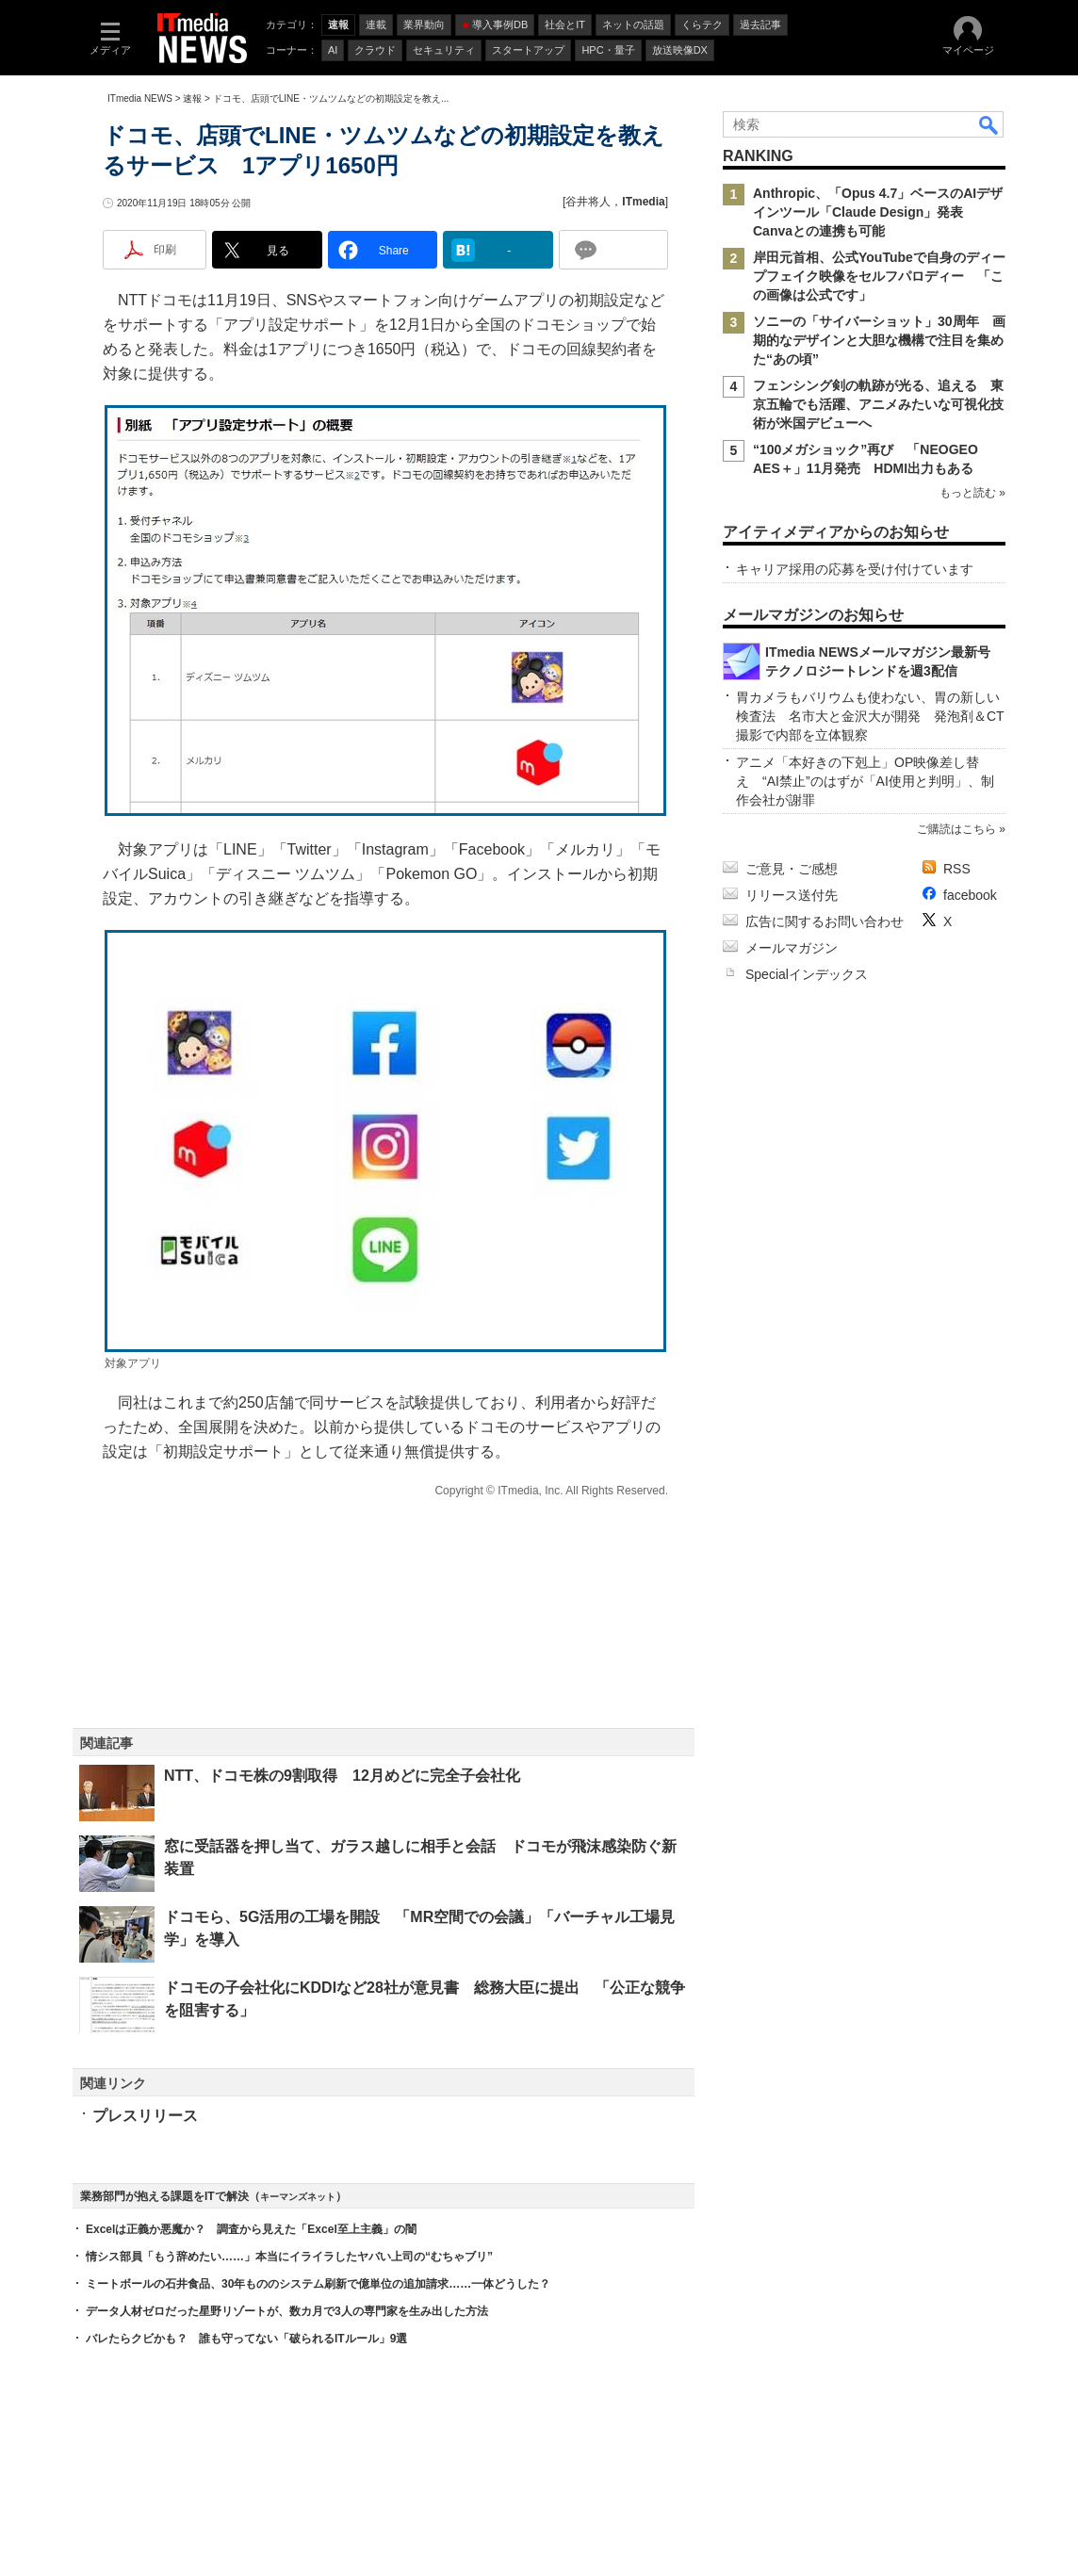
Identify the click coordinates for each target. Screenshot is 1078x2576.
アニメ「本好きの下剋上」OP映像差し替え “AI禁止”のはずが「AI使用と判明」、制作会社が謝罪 (865, 781)
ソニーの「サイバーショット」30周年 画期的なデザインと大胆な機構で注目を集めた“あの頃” (879, 340)
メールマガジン (791, 947)
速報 (192, 98)
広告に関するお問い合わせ (824, 921)
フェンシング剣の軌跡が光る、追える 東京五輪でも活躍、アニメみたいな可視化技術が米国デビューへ (878, 404)
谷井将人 (588, 201)
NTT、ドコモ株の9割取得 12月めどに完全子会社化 (342, 1776)
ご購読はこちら (956, 829)
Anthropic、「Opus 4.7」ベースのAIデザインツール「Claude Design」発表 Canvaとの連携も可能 (878, 212)
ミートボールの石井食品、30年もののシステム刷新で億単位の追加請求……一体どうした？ (318, 2284)
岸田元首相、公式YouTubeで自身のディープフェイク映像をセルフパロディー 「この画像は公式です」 (879, 276)
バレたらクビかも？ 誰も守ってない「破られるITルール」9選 (246, 2338)
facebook (970, 895)
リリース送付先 (791, 895)
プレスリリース (145, 2116)
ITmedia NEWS (139, 98)
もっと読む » (972, 492)
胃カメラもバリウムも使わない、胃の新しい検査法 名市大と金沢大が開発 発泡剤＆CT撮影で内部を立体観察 (870, 716)
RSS (957, 868)
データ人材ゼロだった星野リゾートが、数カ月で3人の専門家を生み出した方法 (287, 2311)
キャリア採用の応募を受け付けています (854, 569)
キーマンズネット (297, 2197)
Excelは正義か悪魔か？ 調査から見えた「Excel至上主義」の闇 (251, 2229)
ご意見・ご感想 (791, 868)
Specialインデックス (806, 974)
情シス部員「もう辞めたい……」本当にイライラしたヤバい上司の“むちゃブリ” (289, 2256)
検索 (989, 124)
